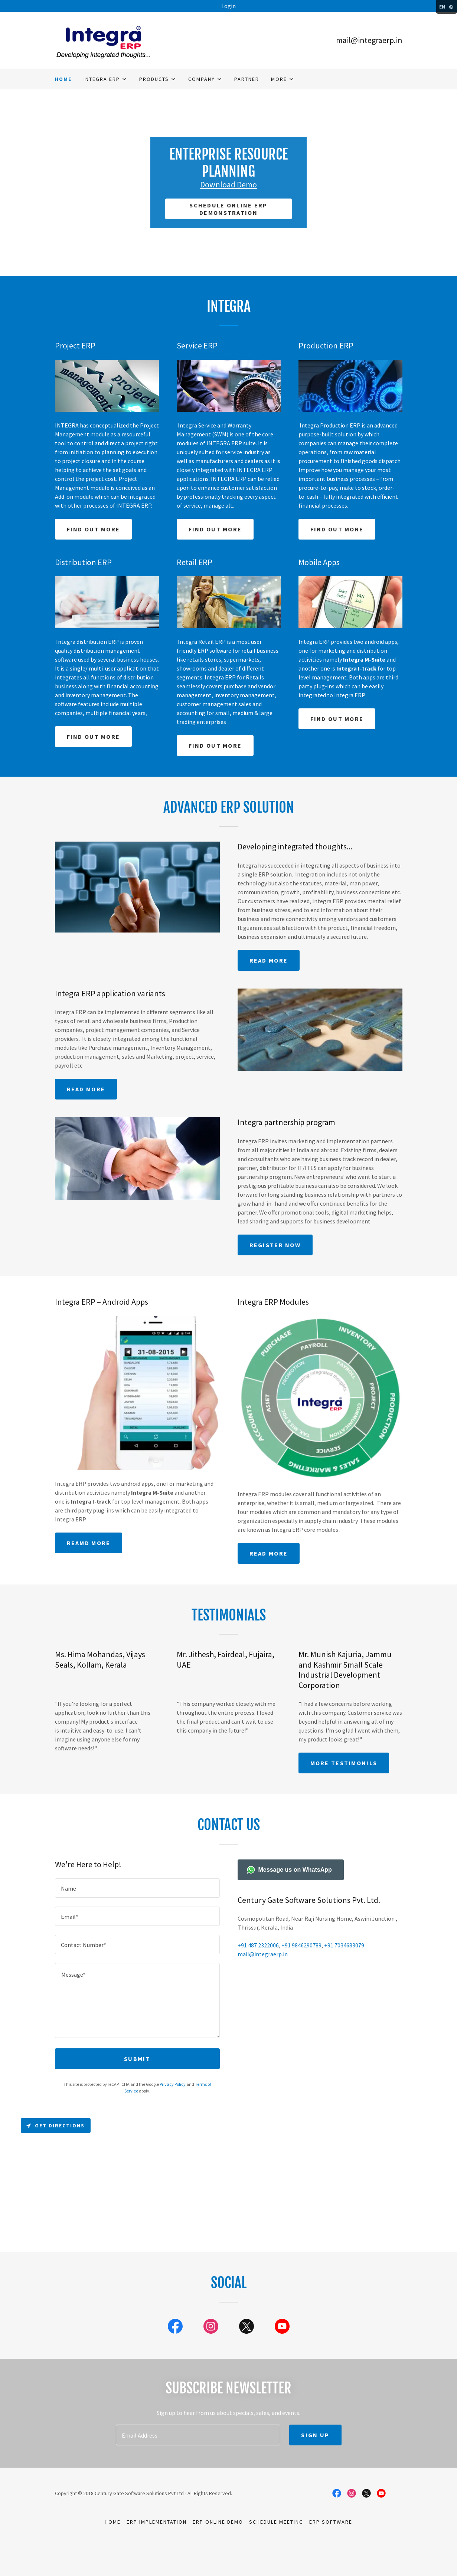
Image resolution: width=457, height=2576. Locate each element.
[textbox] (137, 1888)
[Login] (228, 5)
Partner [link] (246, 79)
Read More (86, 1089)
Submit (137, 2058)
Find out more (93, 529)
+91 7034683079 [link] (344, 1945)
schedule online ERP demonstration (228, 208)
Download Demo (228, 184)
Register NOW (275, 1245)
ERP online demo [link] (218, 2521)
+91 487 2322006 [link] (258, 1945)
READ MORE (268, 960)
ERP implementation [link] (157, 2521)
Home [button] (113, 2521)
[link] (103, 39)
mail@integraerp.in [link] (369, 40)
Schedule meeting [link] (276, 2521)
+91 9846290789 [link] (301, 1945)
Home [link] (63, 79)
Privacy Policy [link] (173, 2084)
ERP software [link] (330, 2521)
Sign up (315, 2435)
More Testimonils (344, 1763)
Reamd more (89, 1543)
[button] (105, 79)
